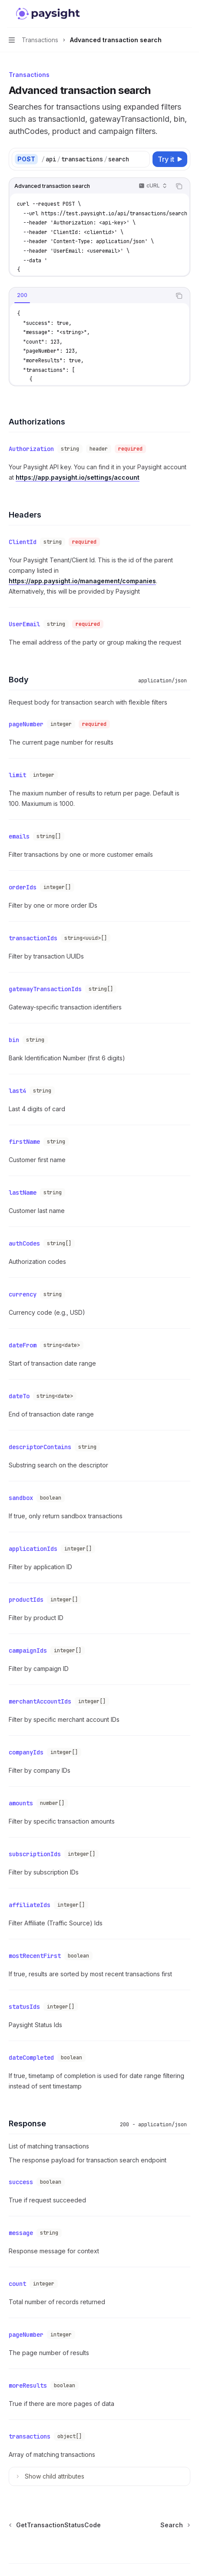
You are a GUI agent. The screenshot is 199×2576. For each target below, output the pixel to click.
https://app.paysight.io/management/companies (82, 577)
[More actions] (187, 14)
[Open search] (171, 14)
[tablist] (90, 295)
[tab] (22, 295)
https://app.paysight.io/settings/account (77, 475)
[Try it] (170, 159)
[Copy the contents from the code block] (179, 186)
